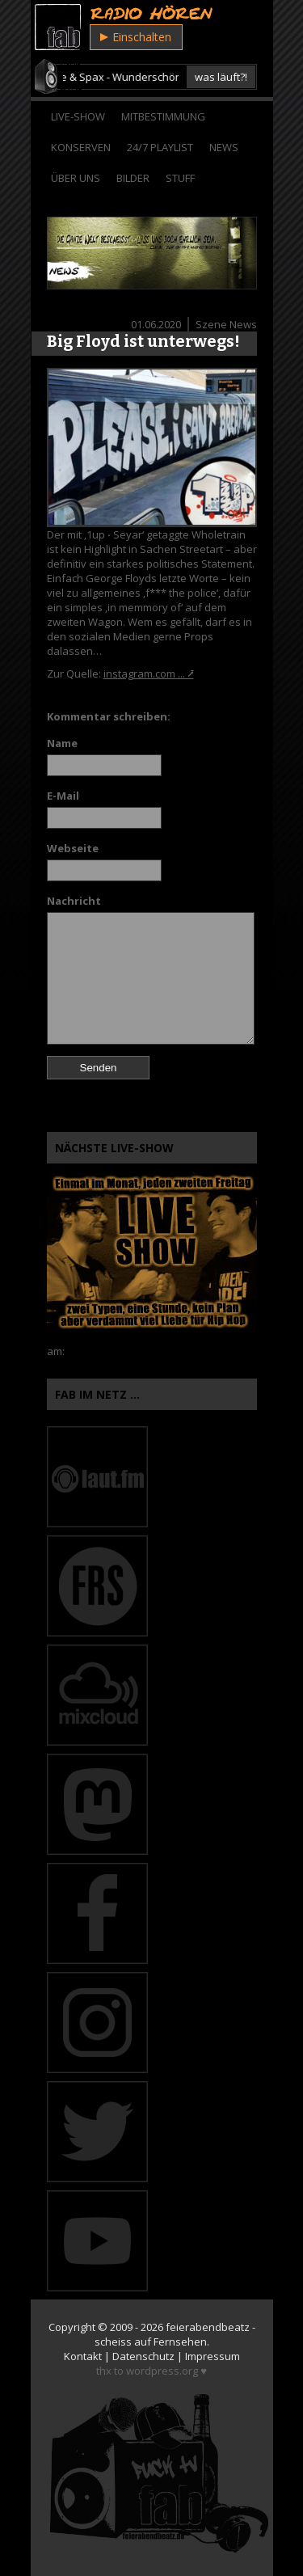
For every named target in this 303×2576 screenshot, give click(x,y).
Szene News (226, 324)
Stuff (180, 178)
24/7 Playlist (160, 147)
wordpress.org (162, 2370)
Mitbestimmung (163, 116)
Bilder (132, 178)
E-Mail (63, 795)
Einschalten (135, 36)
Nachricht (74, 900)
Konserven (81, 147)
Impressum (212, 2356)
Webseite (73, 848)
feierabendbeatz (208, 2327)
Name (62, 743)
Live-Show (78, 116)
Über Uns (75, 178)
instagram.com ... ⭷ (148, 673)
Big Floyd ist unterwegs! (143, 341)
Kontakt (83, 2356)
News (223, 147)
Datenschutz (143, 2356)
